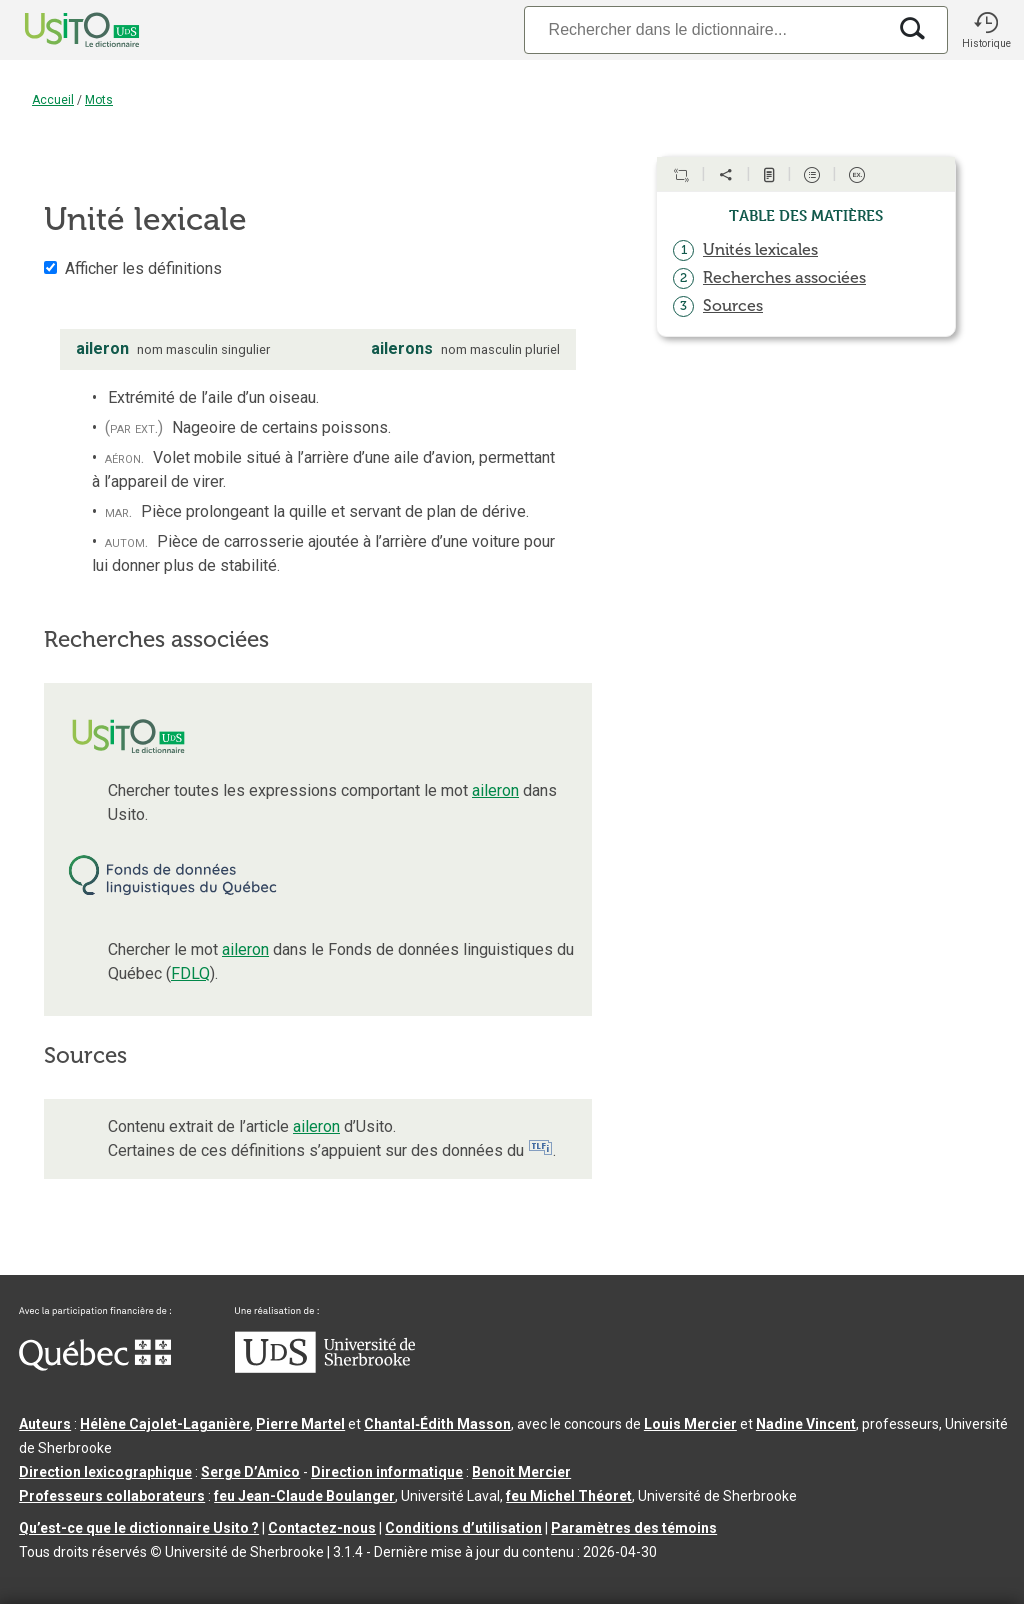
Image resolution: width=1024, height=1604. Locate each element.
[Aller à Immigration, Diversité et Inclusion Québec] (95, 1366)
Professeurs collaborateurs (112, 1496)
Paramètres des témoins (634, 1528)
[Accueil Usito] (60, 30)
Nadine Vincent (806, 1424)
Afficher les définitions (143, 268)
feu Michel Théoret (569, 1496)
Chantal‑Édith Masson (437, 1424)
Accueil (53, 100)
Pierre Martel (300, 1424)
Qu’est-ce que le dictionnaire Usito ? (139, 1528)
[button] (986, 30)
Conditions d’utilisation (463, 1528)
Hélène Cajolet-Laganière (165, 1424)
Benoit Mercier (521, 1472)
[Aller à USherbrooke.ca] (325, 1368)
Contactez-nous (322, 1528)
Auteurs (45, 1424)
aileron (495, 790)
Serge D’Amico (250, 1472)
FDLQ (190, 973)
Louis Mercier (690, 1424)
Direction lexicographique (105, 1472)
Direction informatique (387, 1472)
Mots (99, 100)
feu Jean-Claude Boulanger (304, 1496)
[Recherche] (705, 29)
